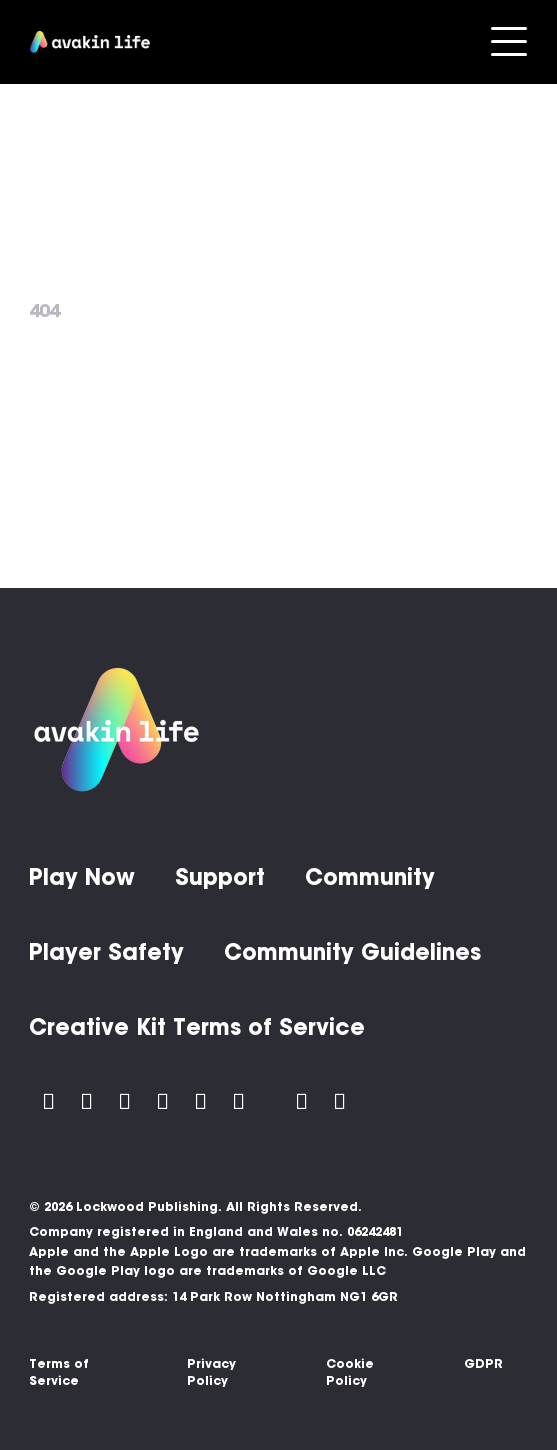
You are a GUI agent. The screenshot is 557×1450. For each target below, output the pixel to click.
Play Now (82, 877)
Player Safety (106, 952)
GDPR (483, 1363)
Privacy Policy (211, 1372)
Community (370, 877)
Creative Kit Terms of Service (197, 1027)
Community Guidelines (352, 952)
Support (220, 877)
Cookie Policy (350, 1372)
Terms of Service (59, 1372)
